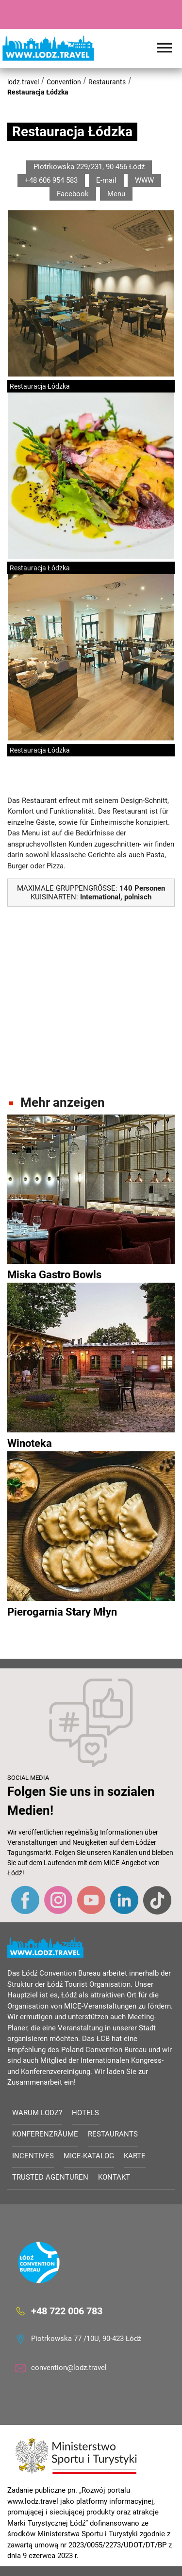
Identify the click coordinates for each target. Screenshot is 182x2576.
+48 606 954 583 (51, 180)
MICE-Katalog (89, 2156)
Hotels (85, 2112)
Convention (64, 82)
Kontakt (114, 2177)
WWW (144, 180)
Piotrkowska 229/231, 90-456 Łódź (89, 166)
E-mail (106, 180)
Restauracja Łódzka (37, 92)
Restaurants (107, 82)
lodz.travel (23, 82)
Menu (116, 193)
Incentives (33, 2156)
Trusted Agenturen (50, 2177)
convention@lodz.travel (69, 2367)
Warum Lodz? (37, 2112)
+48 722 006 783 (66, 2311)
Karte (135, 2156)
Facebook (73, 193)
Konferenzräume (45, 2134)
